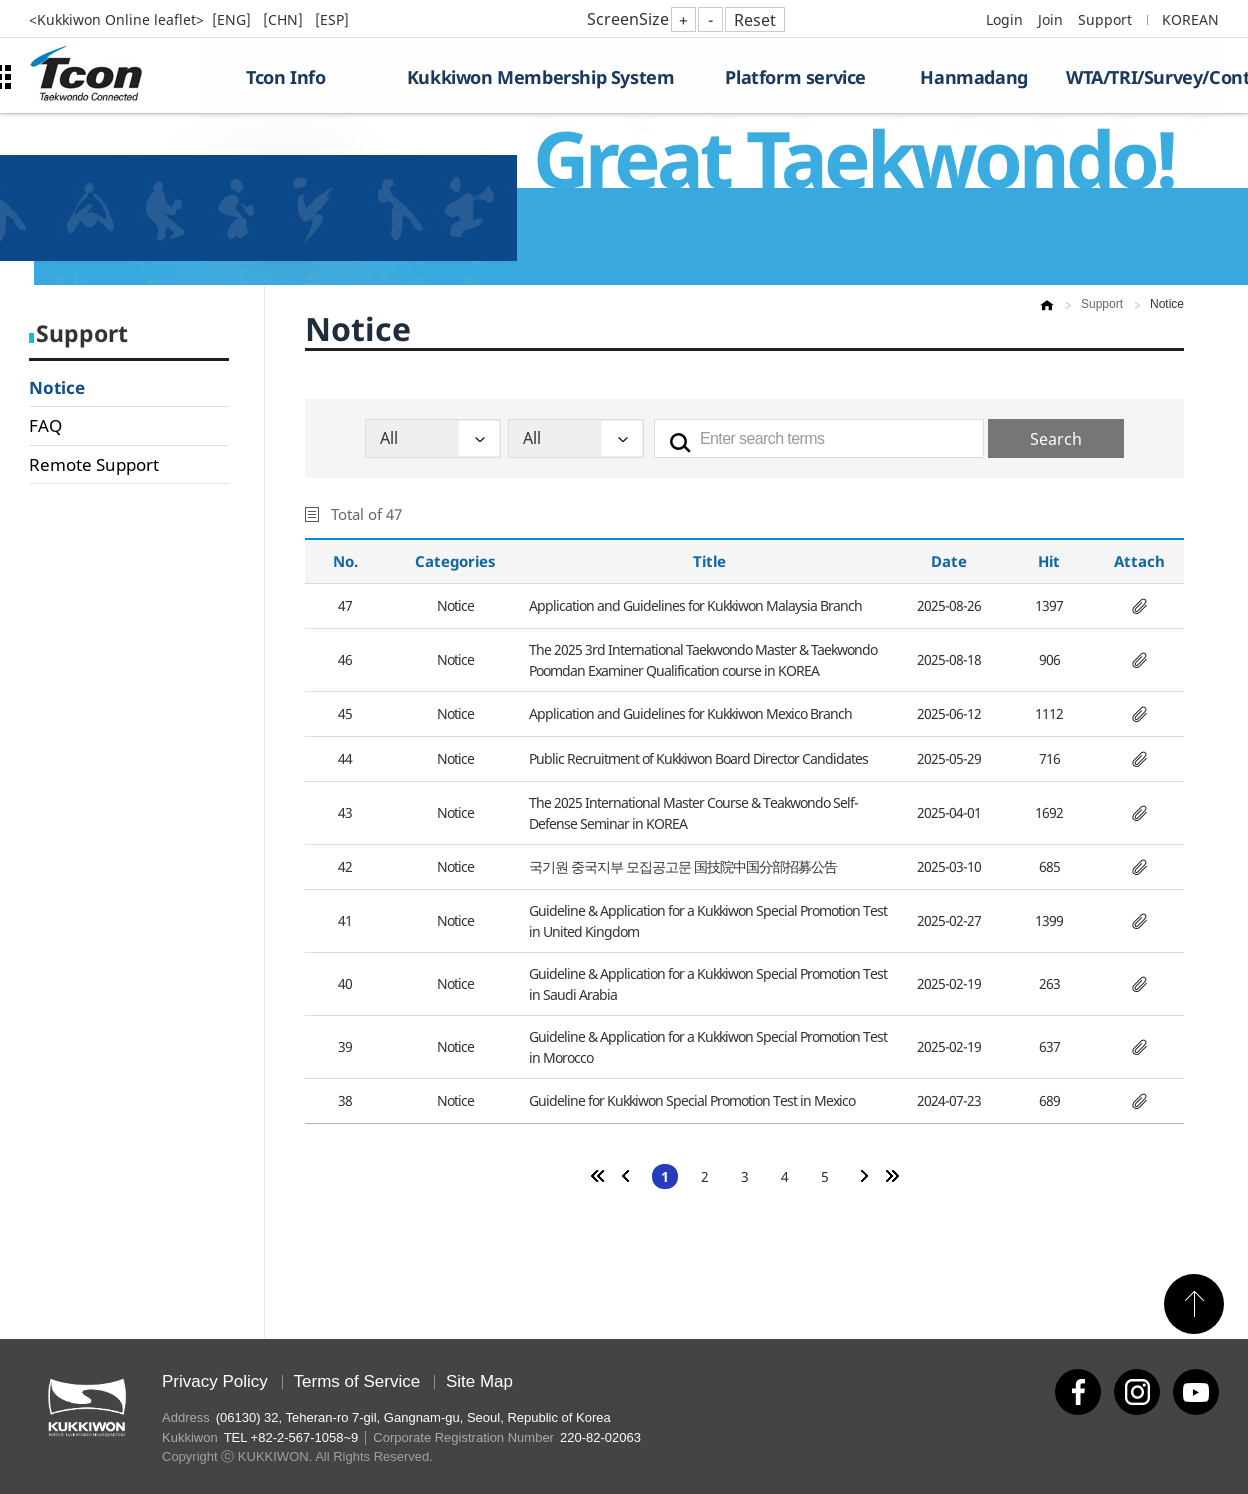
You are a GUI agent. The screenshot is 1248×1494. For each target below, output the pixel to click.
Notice (57, 387)
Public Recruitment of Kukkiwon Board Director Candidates (698, 758)
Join (1050, 19)
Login (1004, 19)
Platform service (795, 77)
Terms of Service (357, 1381)
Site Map (479, 1381)
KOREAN (1190, 19)
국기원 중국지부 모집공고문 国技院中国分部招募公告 (683, 866)
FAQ (45, 425)
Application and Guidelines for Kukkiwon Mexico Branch (690, 713)
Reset (755, 20)
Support (1105, 19)
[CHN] (285, 19)
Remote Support (94, 464)
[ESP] (332, 19)
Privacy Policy (215, 1381)
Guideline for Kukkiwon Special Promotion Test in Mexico (692, 1100)
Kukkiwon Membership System (541, 77)
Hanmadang (973, 77)
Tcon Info (285, 77)
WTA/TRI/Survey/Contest (1142, 77)
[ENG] (233, 19)
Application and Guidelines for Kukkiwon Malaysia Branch (695, 605)
